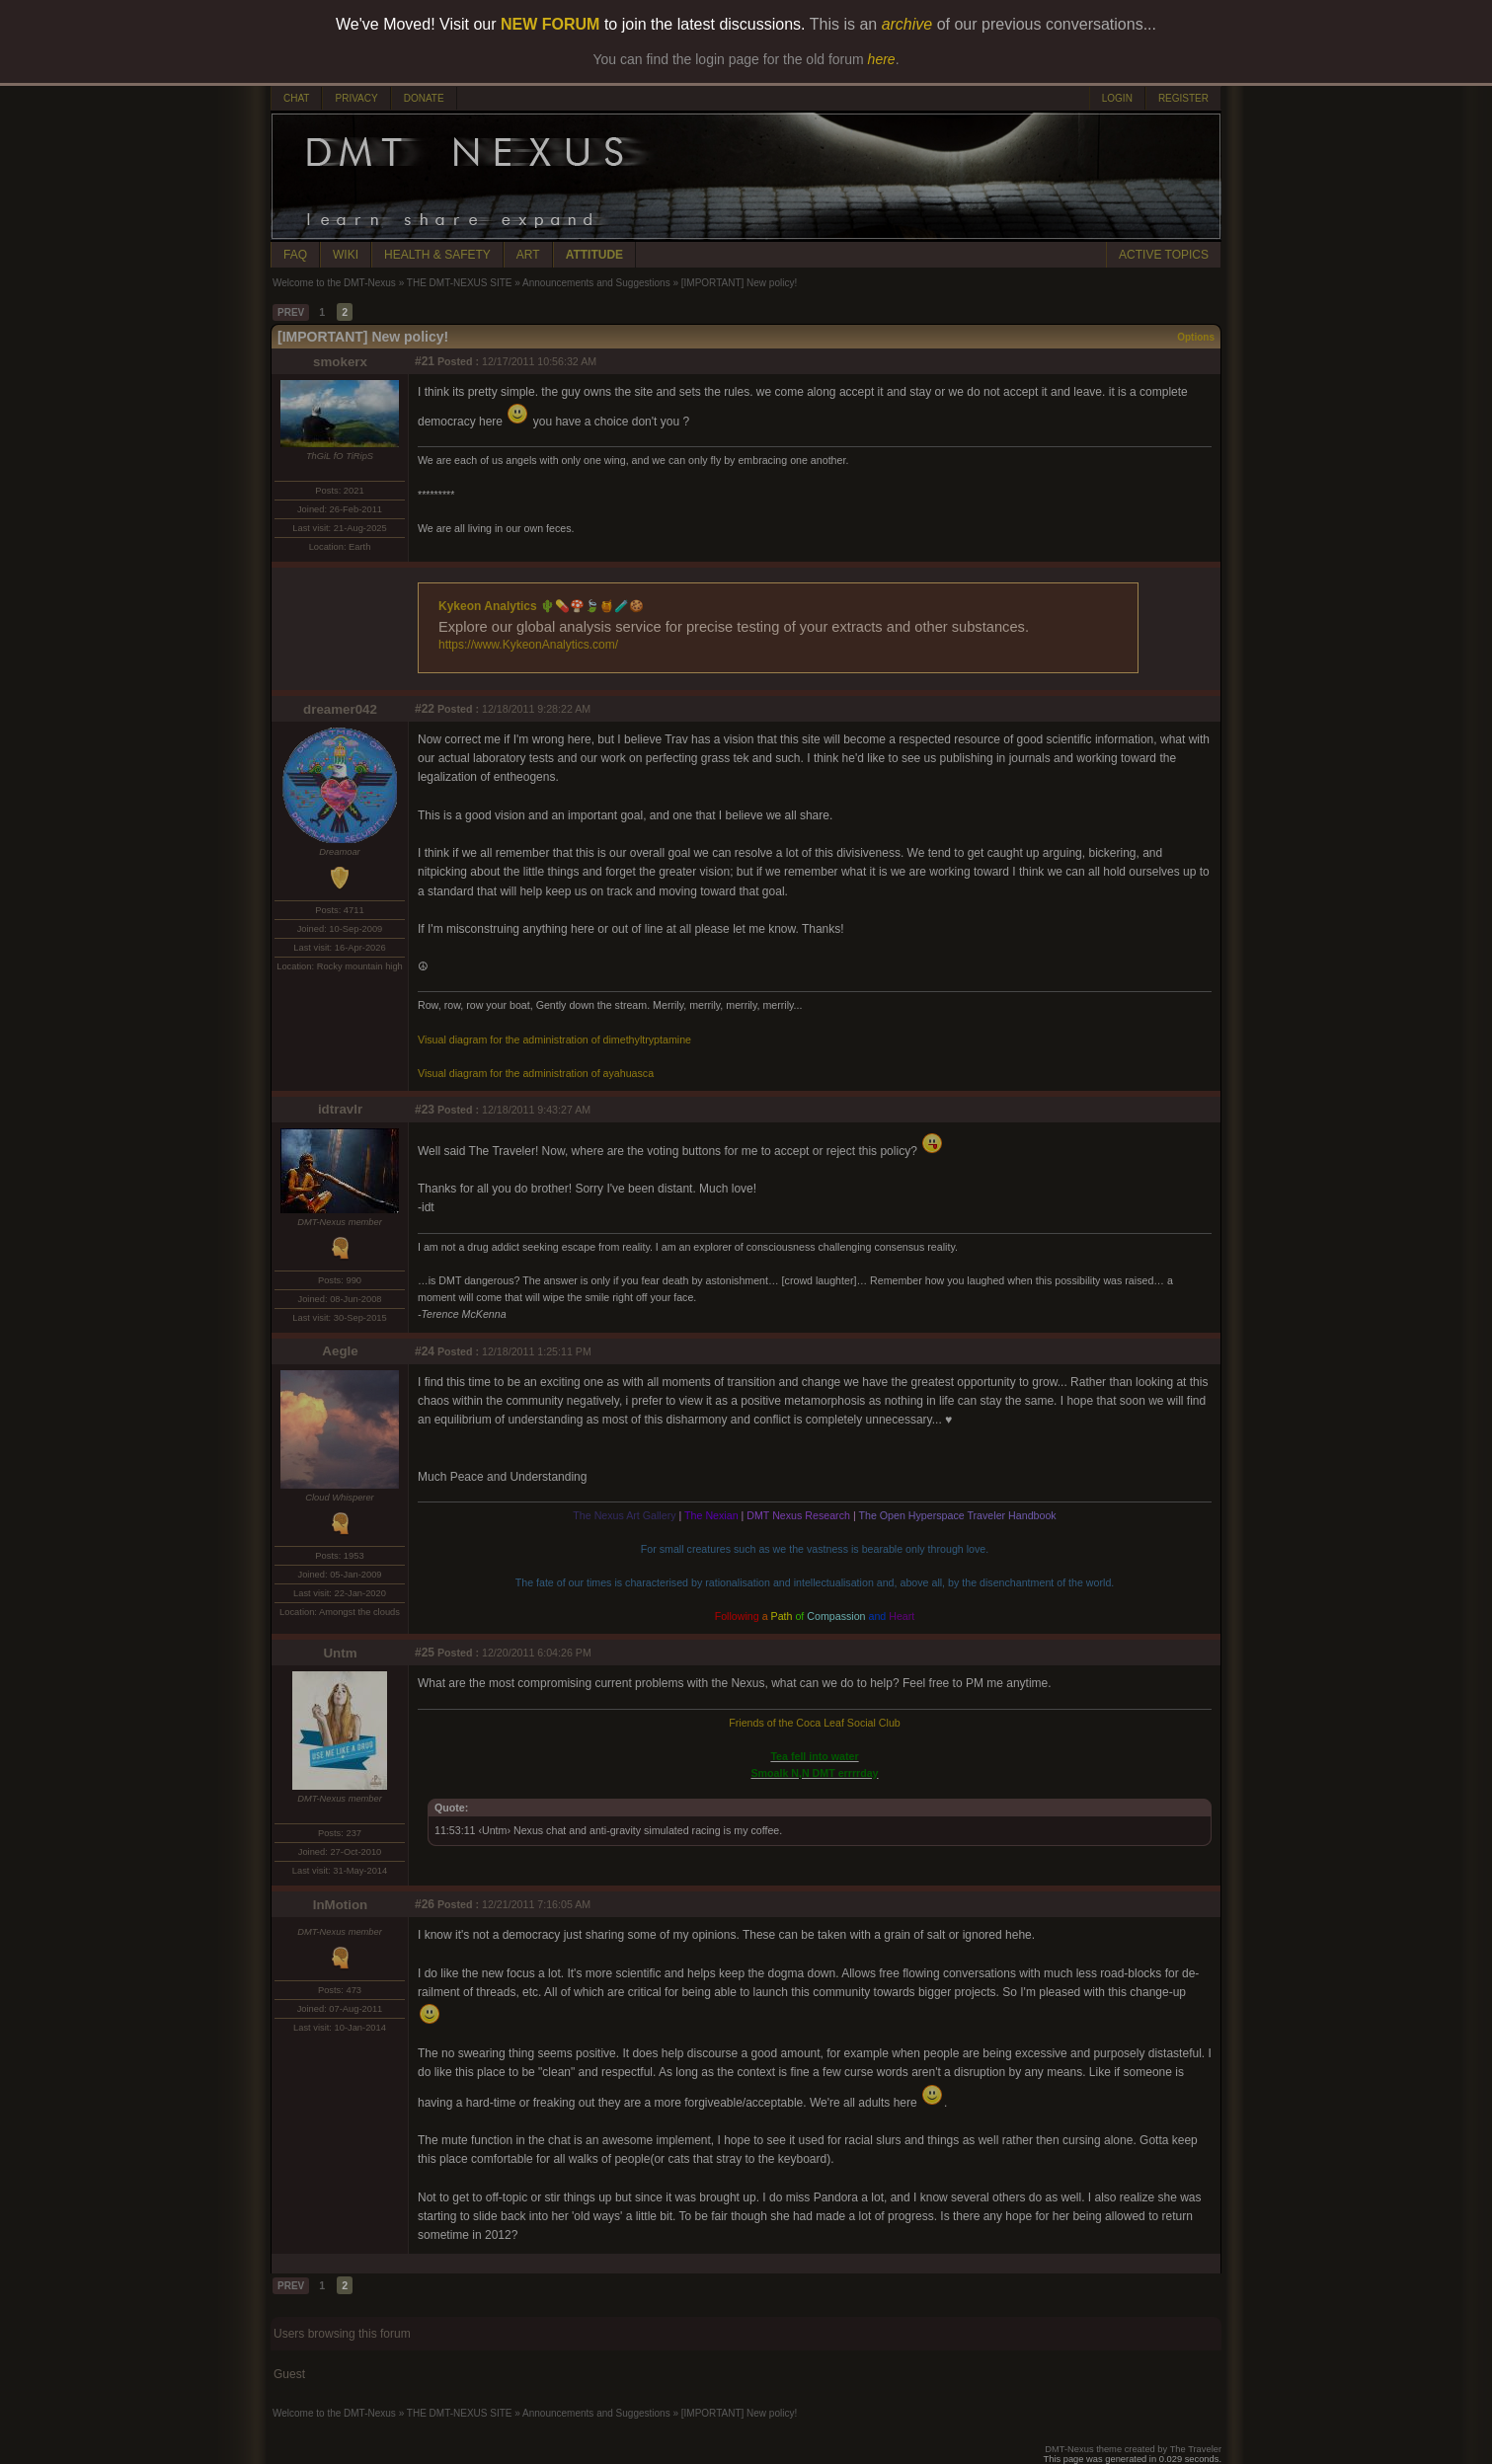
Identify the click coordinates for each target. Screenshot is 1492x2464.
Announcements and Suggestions (596, 282)
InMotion (340, 1904)
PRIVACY (356, 98)
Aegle (339, 1351)
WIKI (345, 255)
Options (1196, 337)
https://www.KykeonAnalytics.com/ (528, 645)
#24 (424, 1351)
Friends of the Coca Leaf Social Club (815, 1723)
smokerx (340, 361)
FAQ (295, 255)
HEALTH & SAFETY (437, 255)
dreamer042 (340, 709)
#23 (424, 1109)
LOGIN (1117, 98)
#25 (424, 1652)
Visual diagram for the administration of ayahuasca (536, 1073)
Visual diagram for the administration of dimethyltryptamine (554, 1039)
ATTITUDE (594, 255)
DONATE (424, 98)
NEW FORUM (550, 24)
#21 (424, 361)
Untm (339, 1653)
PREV (290, 312)
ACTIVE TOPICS (1164, 255)
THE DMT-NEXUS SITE (459, 282)
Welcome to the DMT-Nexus (334, 282)
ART (528, 255)
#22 (424, 709)
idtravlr (340, 1109)
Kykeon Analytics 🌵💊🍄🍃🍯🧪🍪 (541, 606)
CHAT (296, 98)
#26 (424, 1904)
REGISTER (1183, 98)
